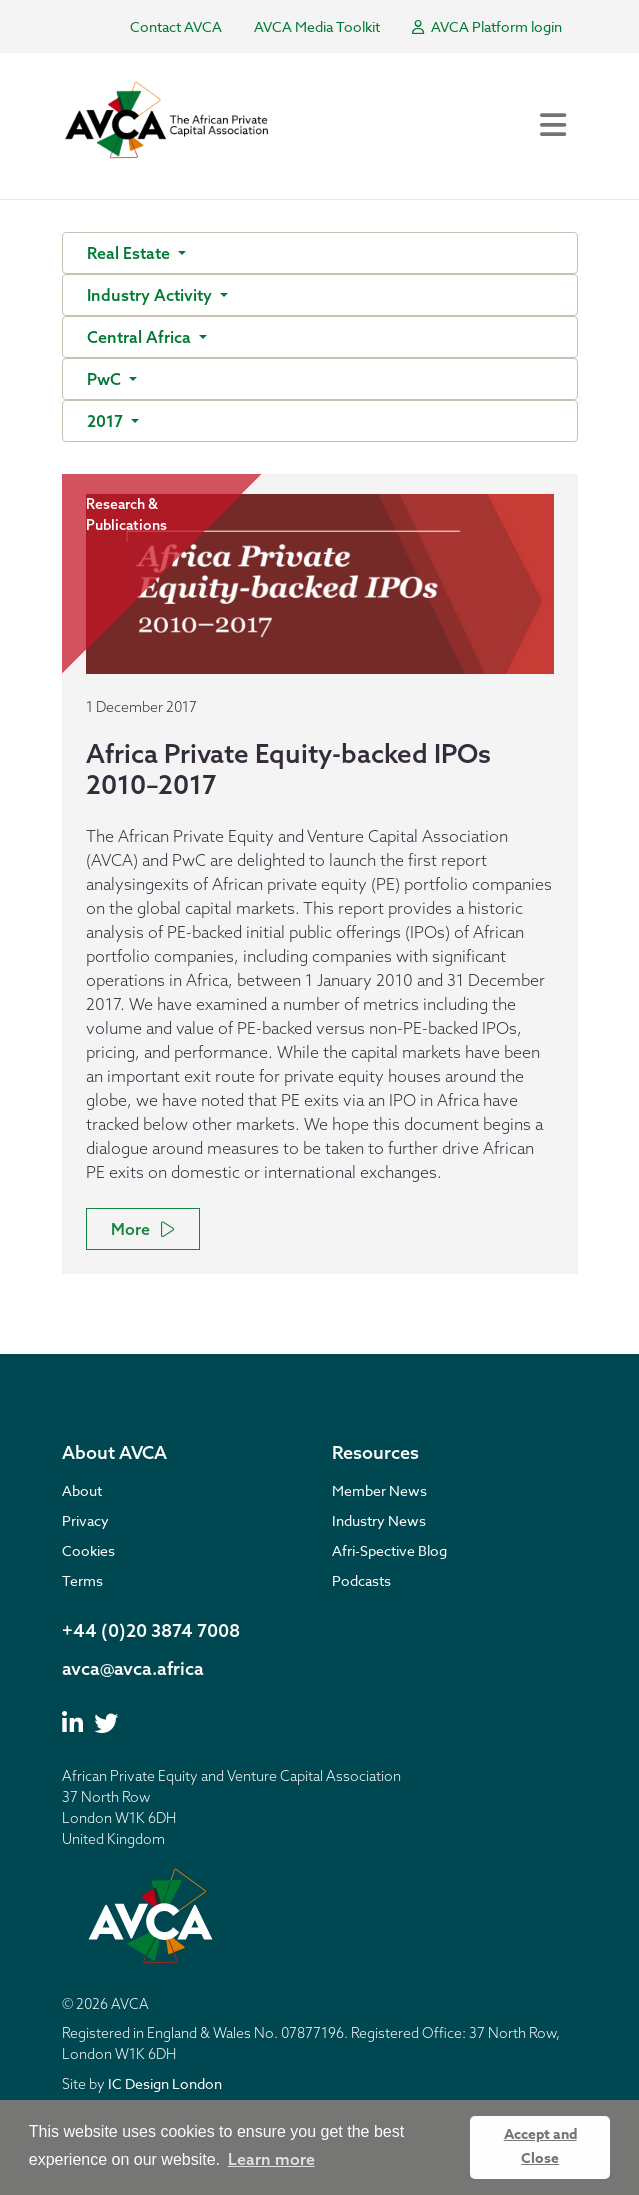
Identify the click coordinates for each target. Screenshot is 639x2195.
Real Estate (130, 253)
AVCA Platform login (487, 26)
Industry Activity (151, 295)
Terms (82, 1580)
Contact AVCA (176, 26)
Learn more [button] (271, 2159)
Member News (379, 1490)
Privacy (85, 1520)
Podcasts (361, 1580)
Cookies (88, 1550)
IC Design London (165, 2083)
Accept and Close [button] (540, 2146)
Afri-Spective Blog (389, 1550)
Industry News (379, 1520)
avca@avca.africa (133, 1668)
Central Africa (141, 337)
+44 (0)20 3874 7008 (151, 1630)
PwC (106, 379)
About (82, 1490)
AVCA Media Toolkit (317, 26)
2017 (107, 421)
